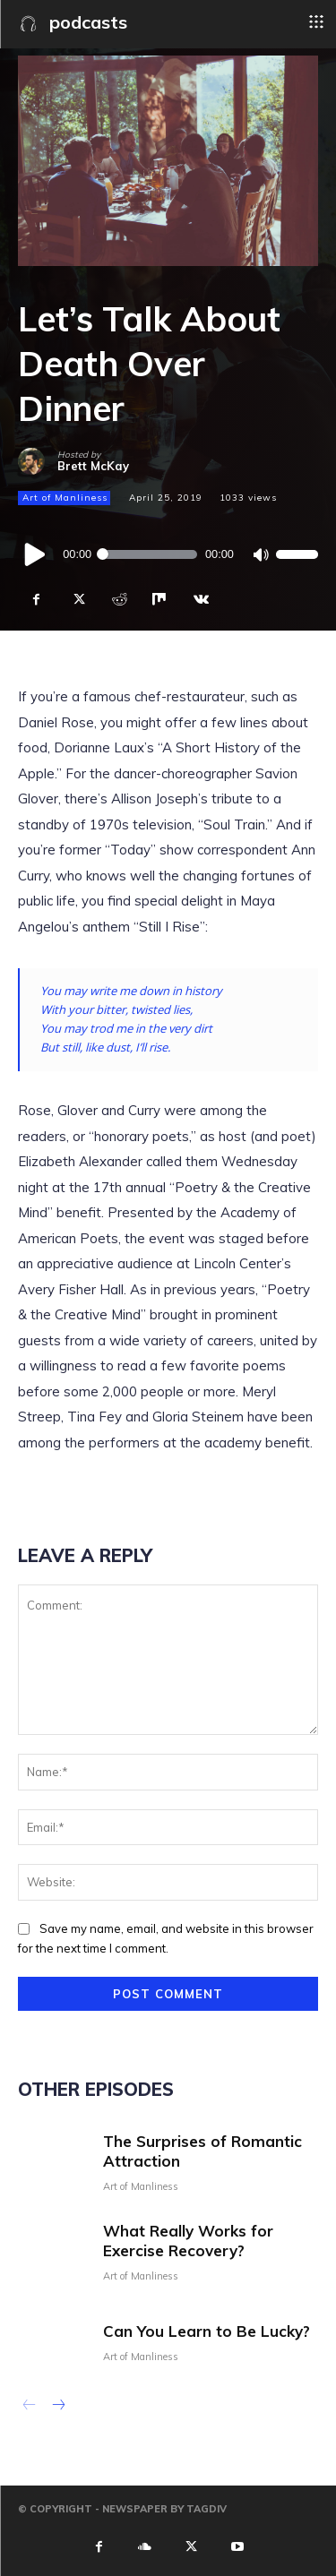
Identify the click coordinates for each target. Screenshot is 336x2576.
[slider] (148, 554)
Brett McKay (93, 466)
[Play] (35, 554)
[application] (168, 554)
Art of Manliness (64, 498)
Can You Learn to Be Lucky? (206, 2331)
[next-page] (58, 2406)
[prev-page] (29, 2406)
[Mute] (260, 554)
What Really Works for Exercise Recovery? (188, 2240)
